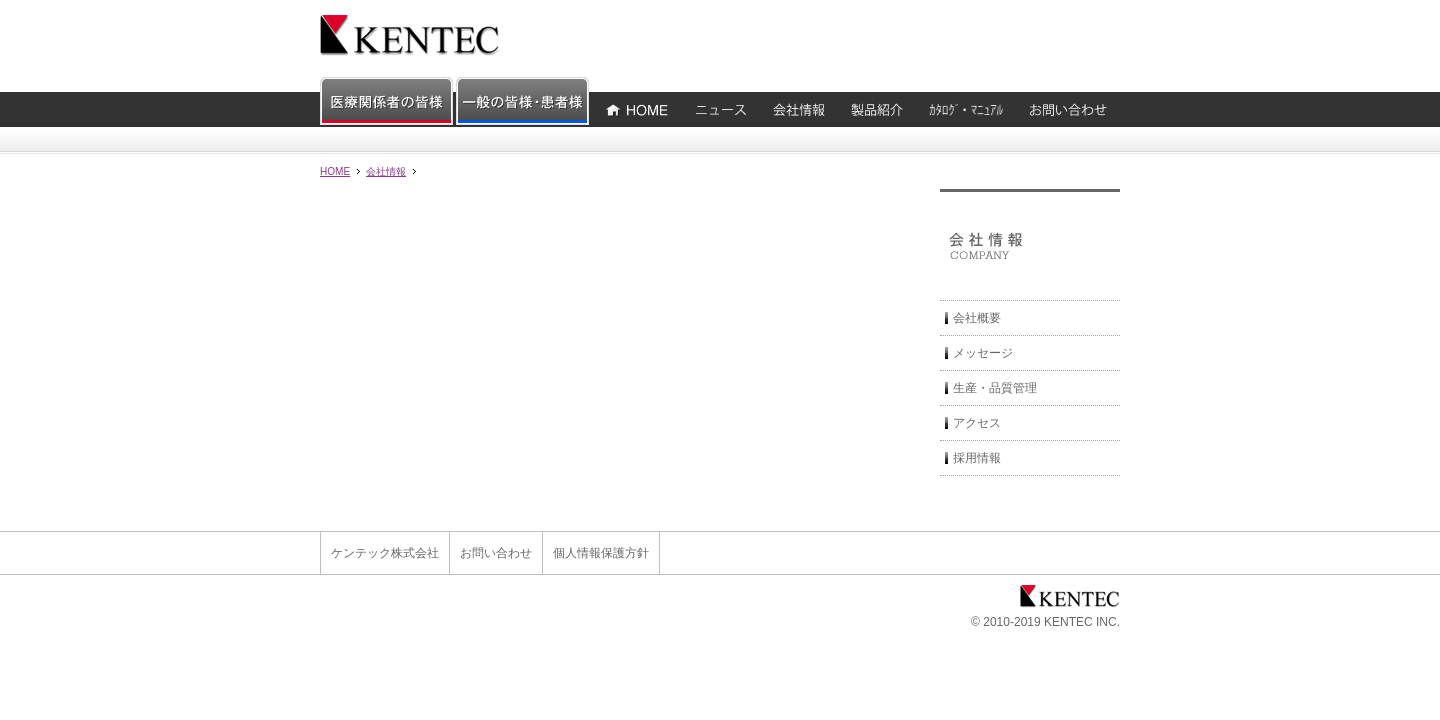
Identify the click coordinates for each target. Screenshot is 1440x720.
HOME (335, 171)
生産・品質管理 (995, 388)
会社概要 (977, 318)
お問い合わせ (496, 553)
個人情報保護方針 (601, 553)
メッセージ (983, 353)
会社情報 (386, 171)
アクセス (977, 423)
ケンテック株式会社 (385, 553)
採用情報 (977, 458)
